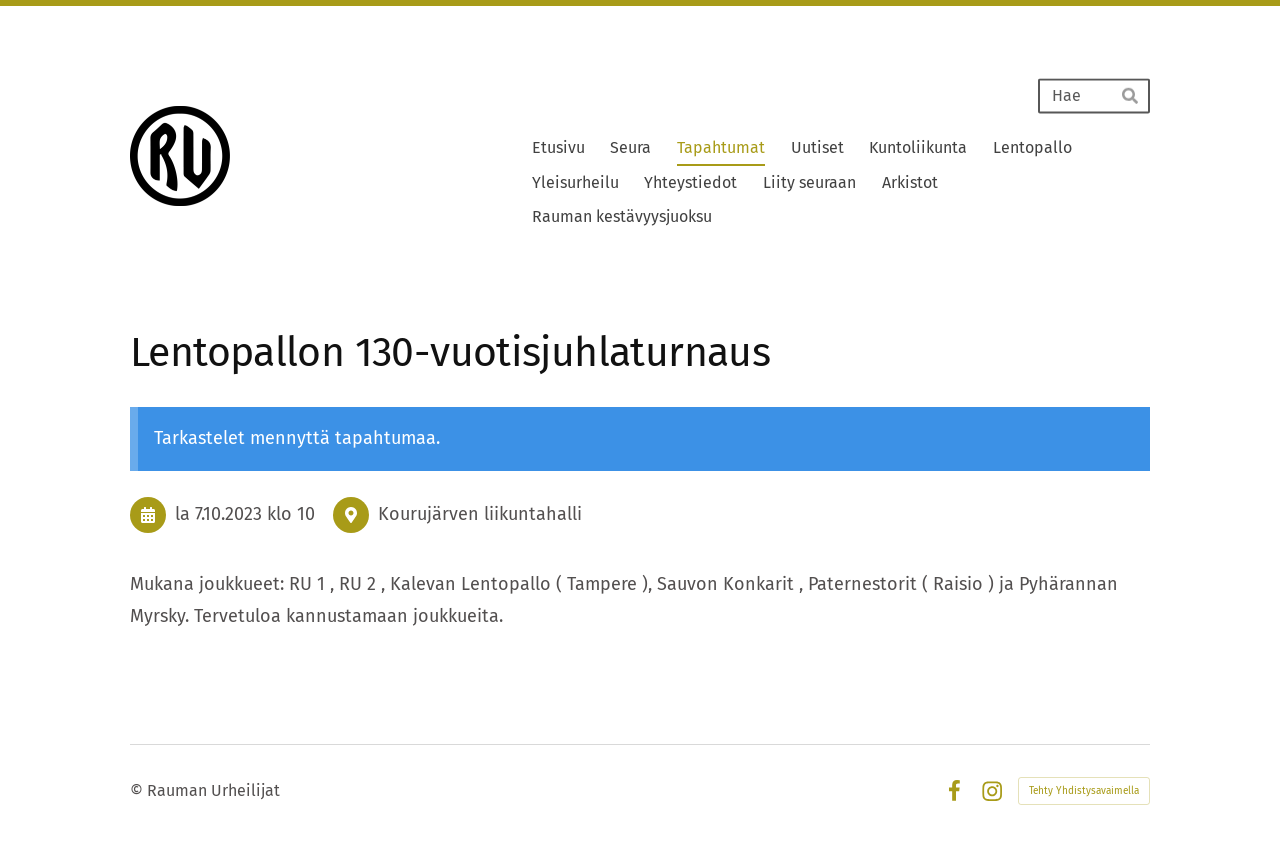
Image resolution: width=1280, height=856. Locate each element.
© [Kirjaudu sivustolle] (138, 790)
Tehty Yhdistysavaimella (1084, 791)
